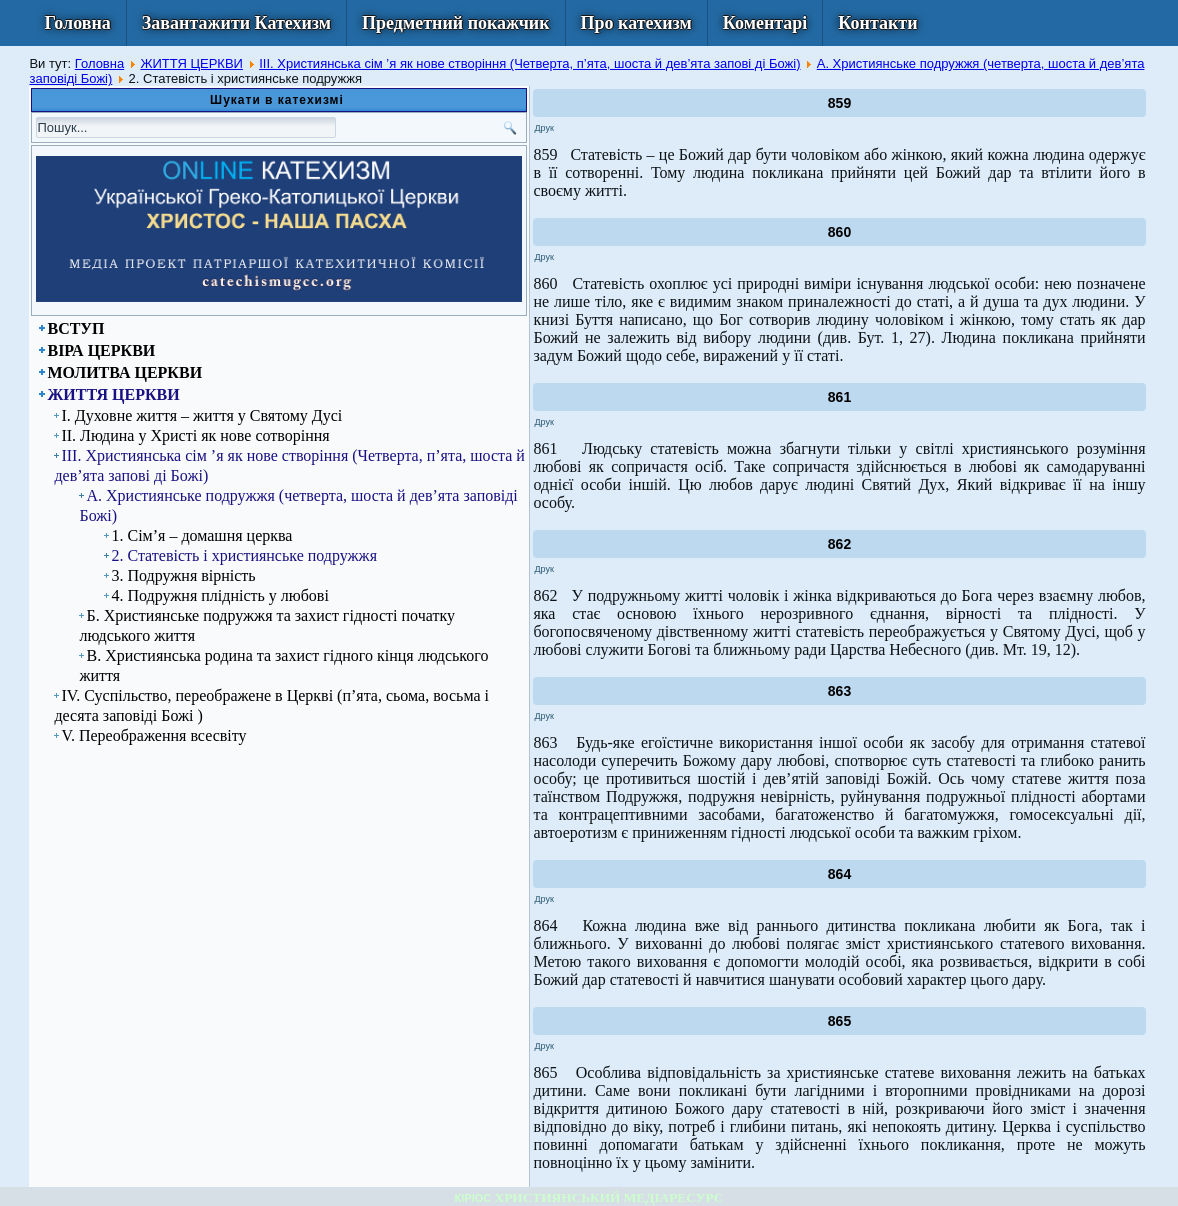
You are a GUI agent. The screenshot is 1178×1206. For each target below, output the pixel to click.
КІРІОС (473, 1198)
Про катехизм (636, 23)
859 (839, 103)
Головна (77, 23)
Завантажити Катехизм (236, 23)
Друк (543, 128)
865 (839, 1021)
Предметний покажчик (456, 23)
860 (839, 232)
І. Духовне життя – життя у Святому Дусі (201, 415)
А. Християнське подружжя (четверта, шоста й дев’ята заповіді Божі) (298, 505)
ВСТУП (75, 328)
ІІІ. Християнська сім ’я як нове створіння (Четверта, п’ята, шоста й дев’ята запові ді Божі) (529, 63)
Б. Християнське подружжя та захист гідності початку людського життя (266, 625)
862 (839, 544)
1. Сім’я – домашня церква (201, 535)
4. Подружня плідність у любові (219, 595)
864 (839, 874)
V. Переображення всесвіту (153, 735)
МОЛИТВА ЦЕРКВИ (124, 372)
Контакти (877, 23)
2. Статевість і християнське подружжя (244, 555)
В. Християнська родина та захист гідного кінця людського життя (283, 665)
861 (839, 397)
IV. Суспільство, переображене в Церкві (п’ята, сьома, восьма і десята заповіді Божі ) (271, 705)
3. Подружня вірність (183, 575)
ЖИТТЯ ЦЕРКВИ (191, 63)
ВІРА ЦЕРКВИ (101, 350)
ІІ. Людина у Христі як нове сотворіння (195, 435)
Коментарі (765, 23)
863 (839, 691)
